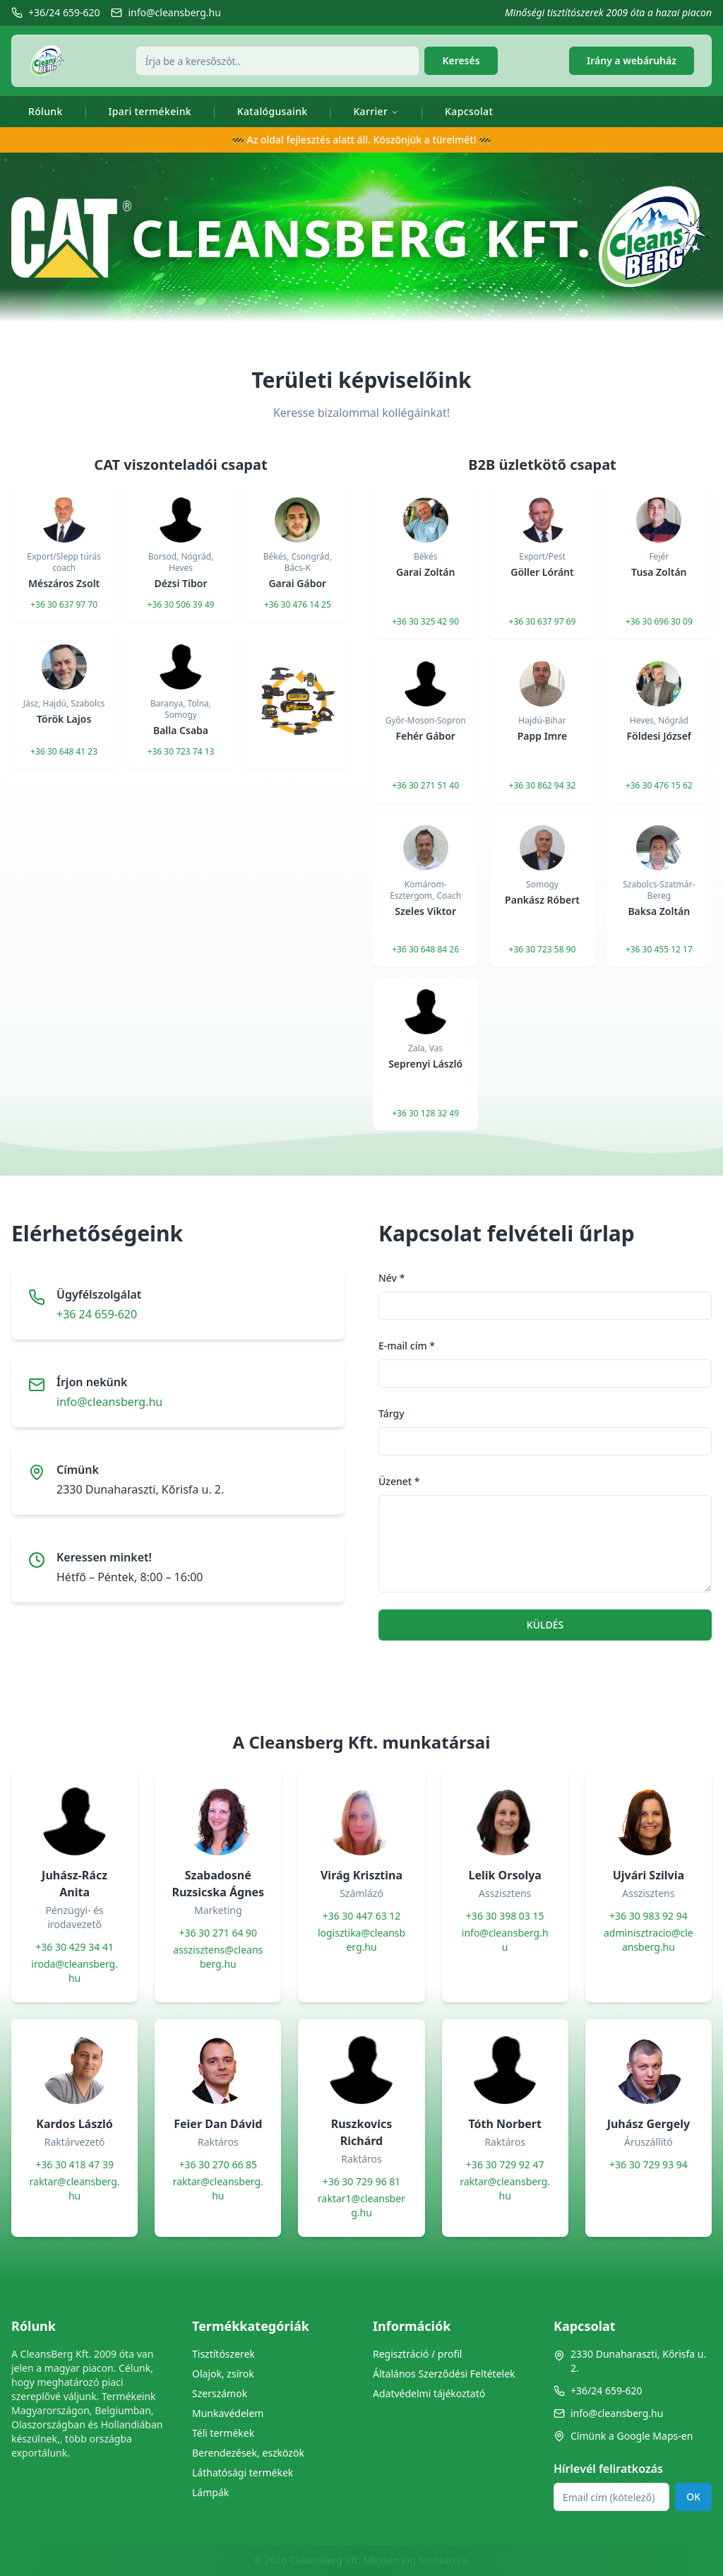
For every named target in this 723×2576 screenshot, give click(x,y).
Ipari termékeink (150, 111)
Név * (391, 1277)
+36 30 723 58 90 (542, 949)
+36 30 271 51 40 (425, 785)
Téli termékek (223, 2433)
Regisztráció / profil (417, 2354)
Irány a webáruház (631, 60)
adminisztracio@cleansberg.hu (648, 1940)
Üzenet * (399, 1481)
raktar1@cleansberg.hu (361, 2205)
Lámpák (210, 2492)
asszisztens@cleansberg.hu (218, 1957)
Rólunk (45, 111)
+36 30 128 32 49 (425, 1113)
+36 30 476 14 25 (297, 604)
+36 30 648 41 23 (63, 751)
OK (693, 2496)
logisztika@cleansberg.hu (361, 1940)
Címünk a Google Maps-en (623, 2435)
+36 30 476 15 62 (659, 785)
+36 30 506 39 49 (181, 604)
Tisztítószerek (223, 2354)
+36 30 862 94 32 (542, 785)
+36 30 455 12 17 (659, 949)
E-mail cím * (406, 1345)
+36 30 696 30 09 (659, 621)
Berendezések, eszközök (248, 2452)
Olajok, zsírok (223, 2373)
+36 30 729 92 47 (505, 2164)
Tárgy (391, 1413)
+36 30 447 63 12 (362, 1915)
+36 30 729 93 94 (648, 2164)
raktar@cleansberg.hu (75, 2188)
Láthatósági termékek (242, 2472)
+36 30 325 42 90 (425, 621)
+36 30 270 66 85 (218, 2164)
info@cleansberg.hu (109, 1402)
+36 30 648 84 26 (425, 949)
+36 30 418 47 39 (74, 2164)
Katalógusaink (272, 111)
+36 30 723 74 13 (181, 751)
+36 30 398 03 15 (505, 1915)
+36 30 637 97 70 (63, 604)
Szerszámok (219, 2393)
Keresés (460, 60)
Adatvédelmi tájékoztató (429, 2393)
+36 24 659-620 (96, 1314)
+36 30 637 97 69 (542, 621)
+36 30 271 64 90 (218, 1932)
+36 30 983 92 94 (648, 1915)
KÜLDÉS (545, 1624)
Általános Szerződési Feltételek (444, 2373)
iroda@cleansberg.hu (74, 1971)
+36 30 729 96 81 (362, 2181)
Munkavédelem (227, 2413)
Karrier (376, 111)
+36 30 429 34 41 (74, 1947)
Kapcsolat (469, 111)
